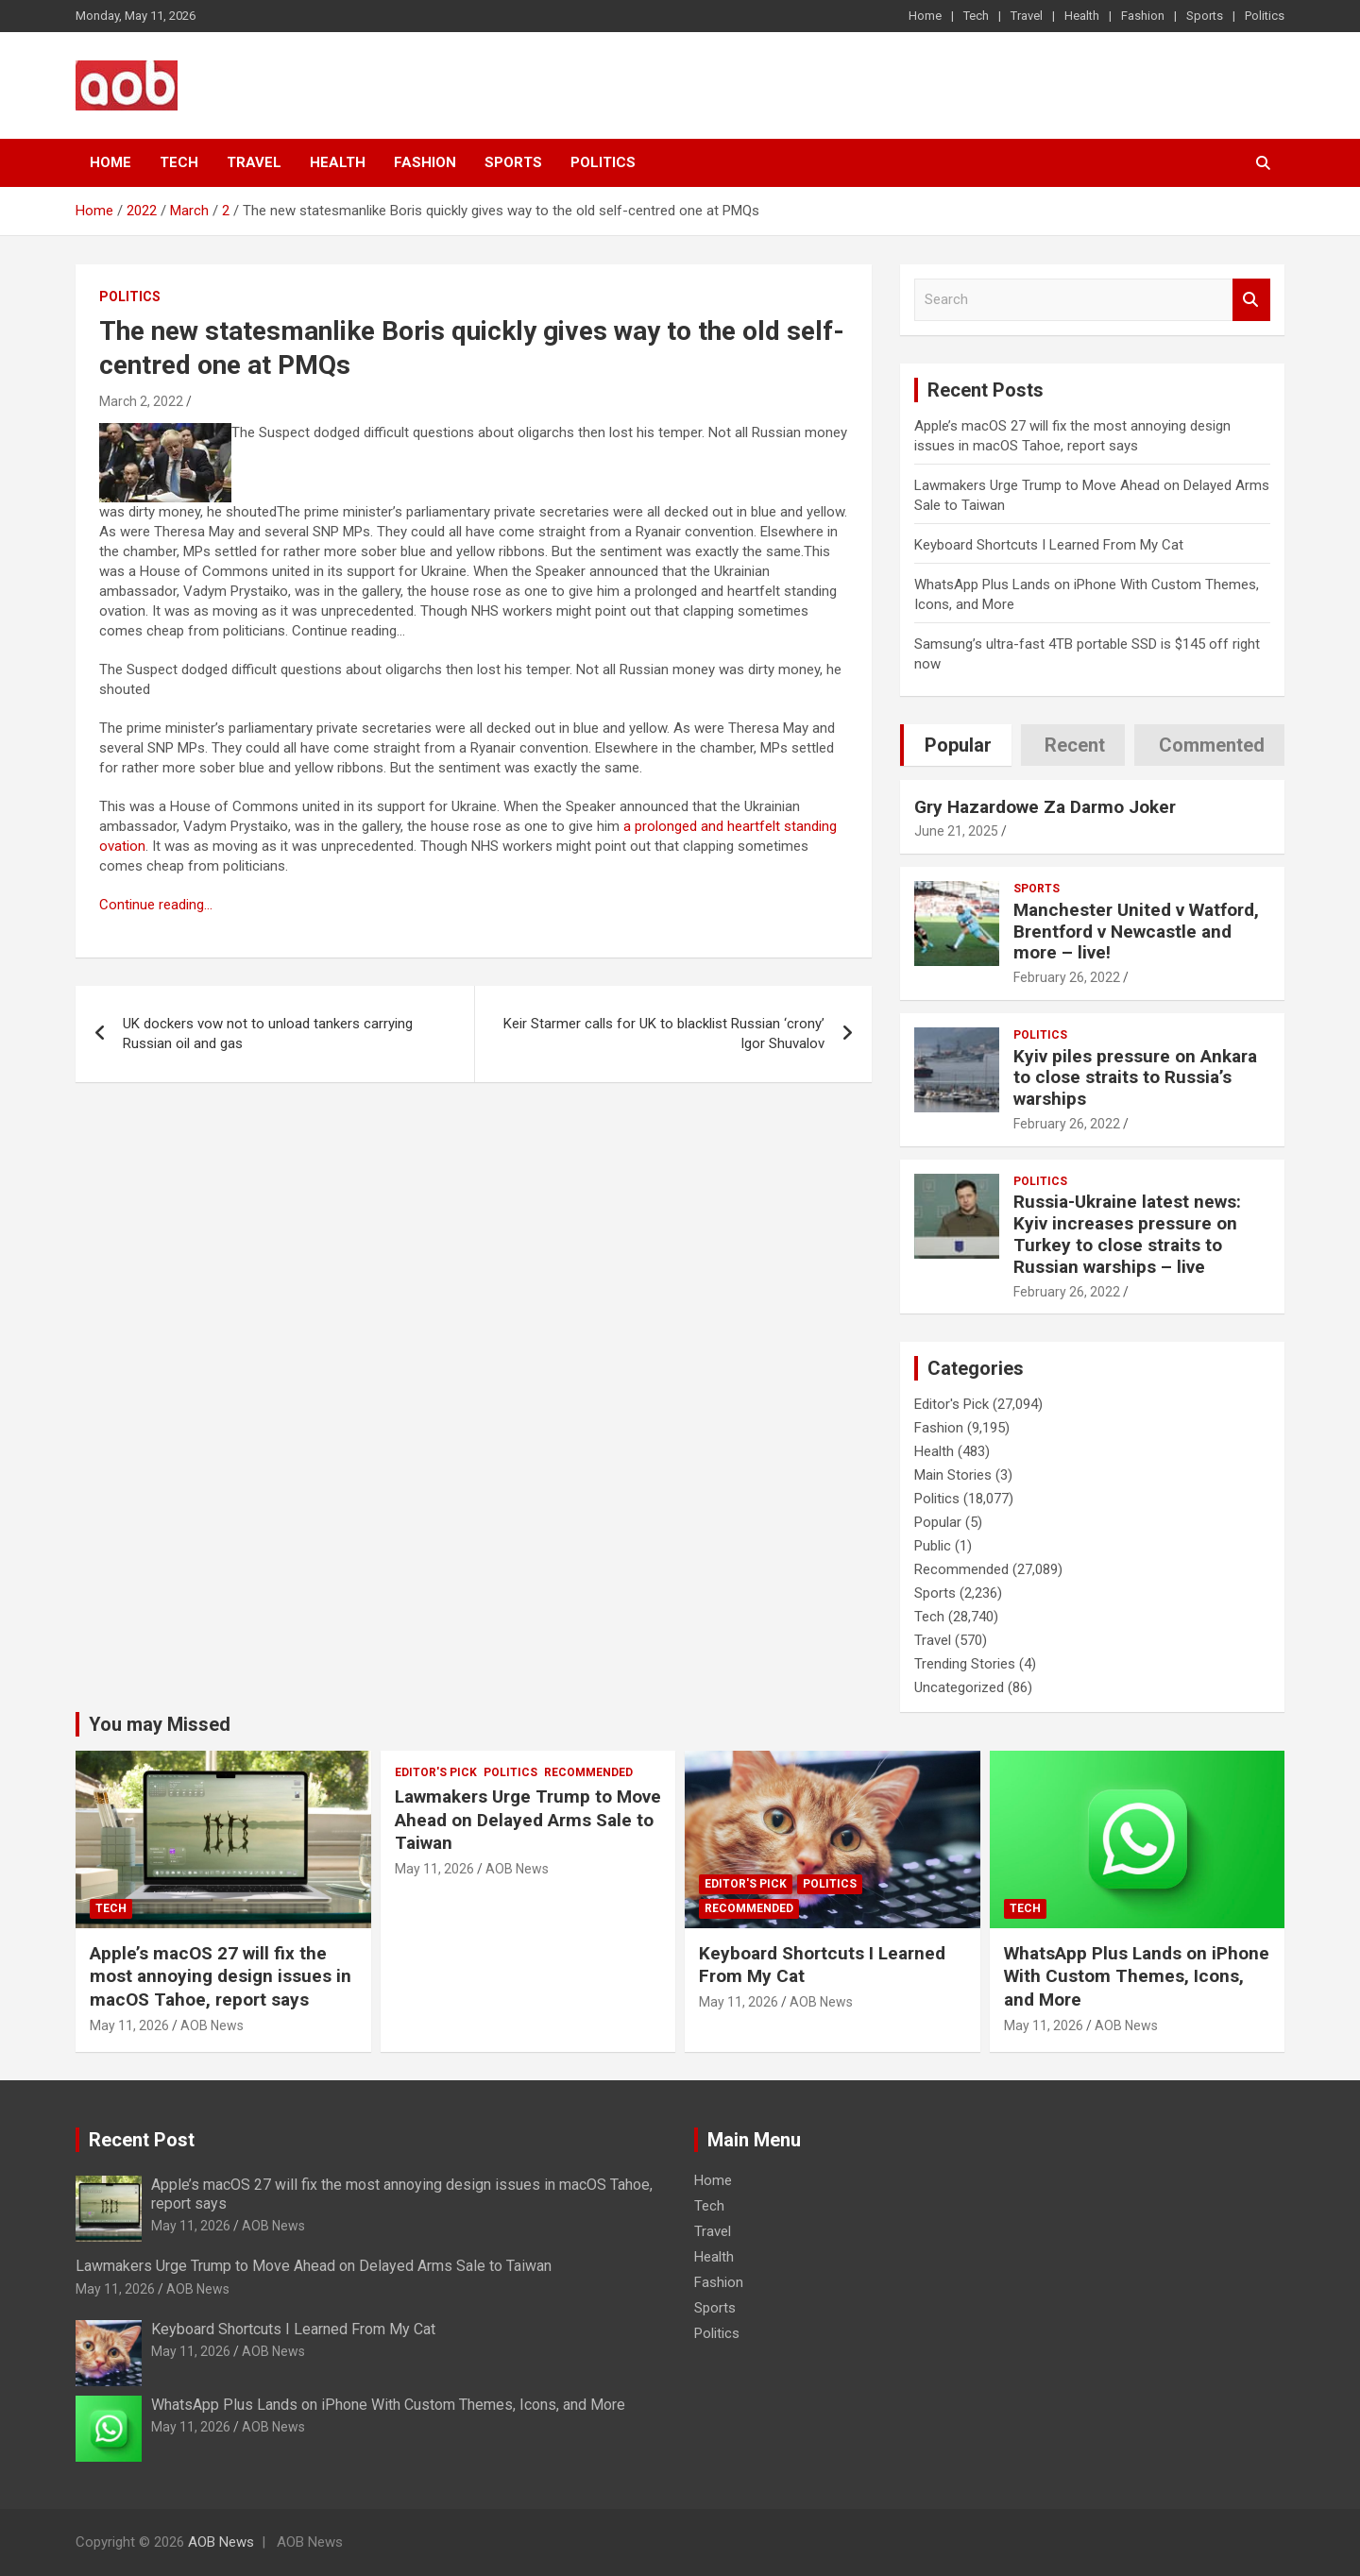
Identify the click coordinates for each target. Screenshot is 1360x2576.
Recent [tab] (1075, 745)
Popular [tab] (958, 745)
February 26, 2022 (1066, 977)
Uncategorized (959, 1687)
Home (925, 15)
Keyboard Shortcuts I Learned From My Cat (1048, 544)
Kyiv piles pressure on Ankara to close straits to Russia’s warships (1135, 1077)
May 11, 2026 (129, 2025)
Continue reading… (155, 904)
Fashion (1142, 15)
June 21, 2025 (956, 831)
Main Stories (953, 1474)
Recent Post (142, 2139)
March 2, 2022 (141, 401)
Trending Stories (964, 1663)
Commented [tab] (1212, 745)
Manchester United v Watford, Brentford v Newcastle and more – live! (1136, 931)
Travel (1027, 15)
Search (1251, 300)
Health (1081, 15)
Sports (1204, 15)
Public (932, 1545)
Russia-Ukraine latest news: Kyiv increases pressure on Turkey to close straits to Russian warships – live (1127, 1234)
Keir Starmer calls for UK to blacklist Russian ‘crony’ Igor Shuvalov (663, 1033)
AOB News (212, 2025)
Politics (1264, 15)
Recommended (961, 1569)
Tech (976, 15)
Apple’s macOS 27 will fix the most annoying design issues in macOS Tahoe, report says (220, 1976)
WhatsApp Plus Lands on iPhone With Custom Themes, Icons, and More (1136, 1976)
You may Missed (159, 1724)
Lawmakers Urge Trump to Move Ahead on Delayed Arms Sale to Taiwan (528, 1820)
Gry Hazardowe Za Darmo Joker (1045, 807)
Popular (937, 1522)
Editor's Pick (951, 1404)
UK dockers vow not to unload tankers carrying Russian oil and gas (268, 1033)
